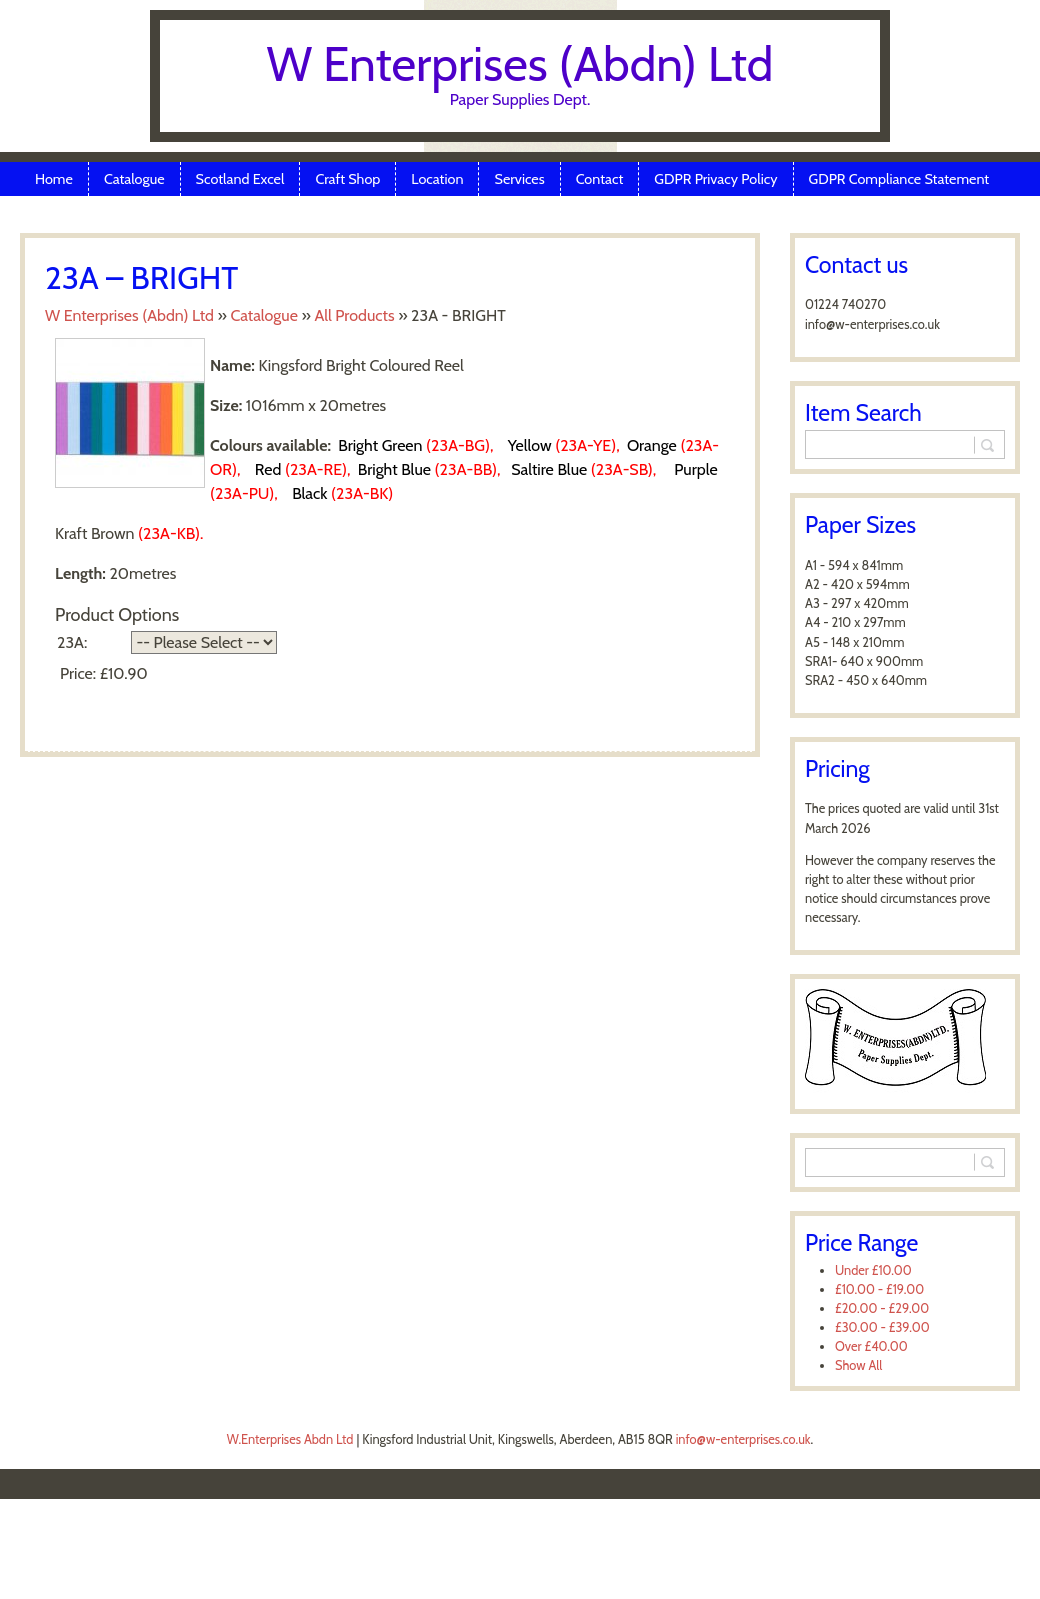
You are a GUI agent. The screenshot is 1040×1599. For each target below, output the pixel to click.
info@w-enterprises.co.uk (743, 1439)
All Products (354, 315)
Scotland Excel (240, 179)
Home (54, 179)
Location (437, 179)
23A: (72, 642)
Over (871, 1346)
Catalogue (134, 179)
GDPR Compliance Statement (899, 179)
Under (873, 1270)
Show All (858, 1365)
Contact (600, 179)
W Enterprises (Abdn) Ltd (520, 64)
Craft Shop (347, 179)
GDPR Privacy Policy (715, 179)
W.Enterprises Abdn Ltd (290, 1439)
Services (519, 179)
